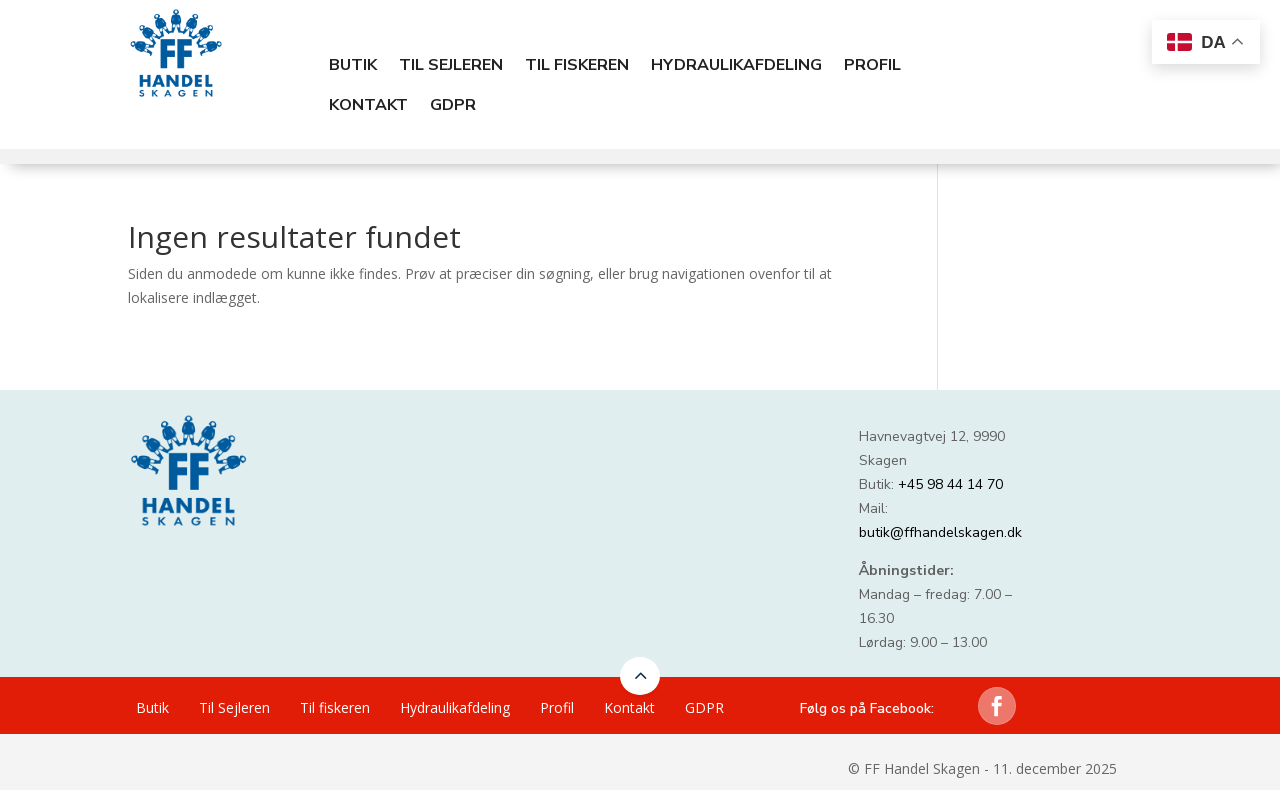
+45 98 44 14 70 (950, 484)
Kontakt (368, 105)
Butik (353, 65)
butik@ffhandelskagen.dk (940, 532)
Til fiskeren (577, 65)
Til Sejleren (451, 65)
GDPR (453, 105)
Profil (872, 65)
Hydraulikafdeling (736, 65)
